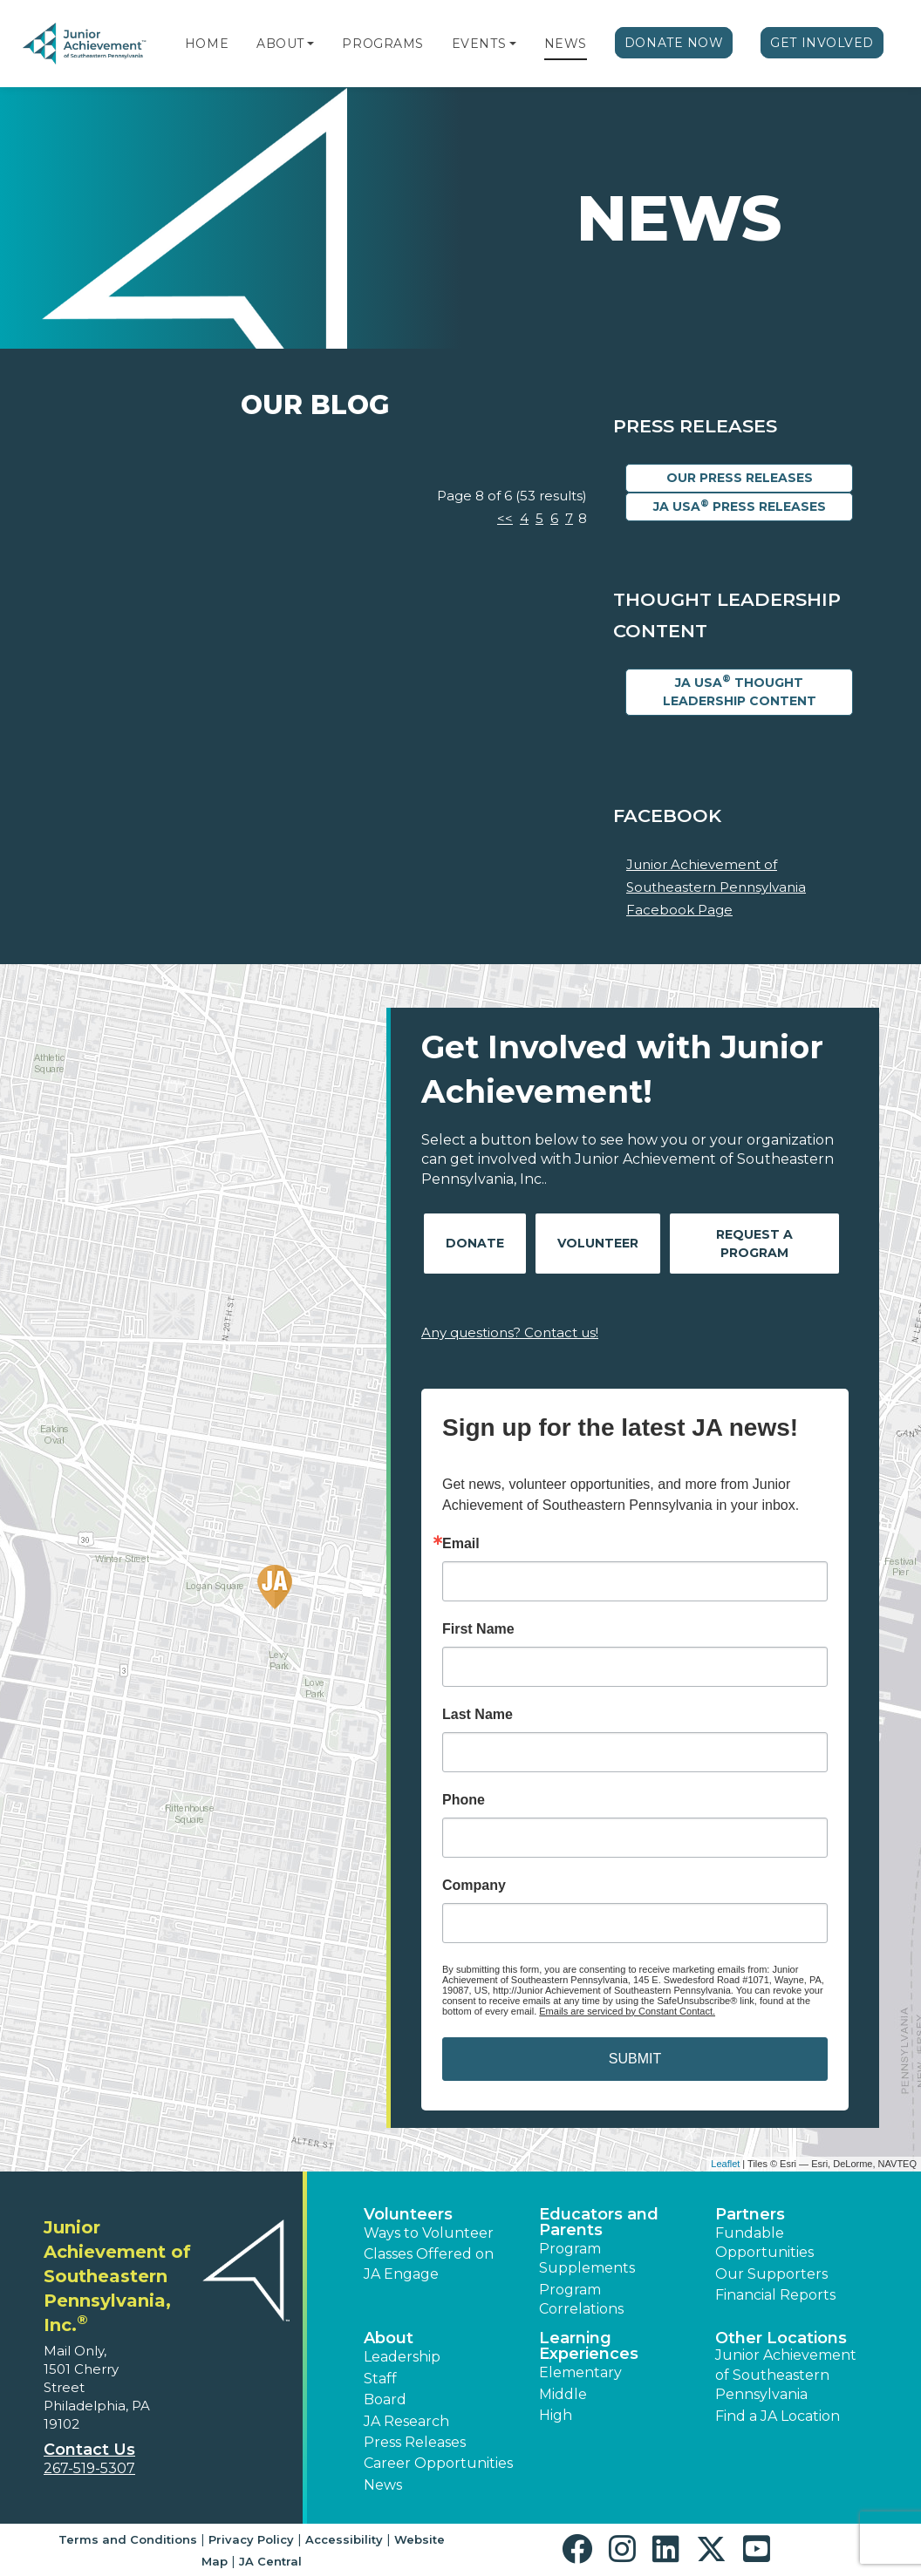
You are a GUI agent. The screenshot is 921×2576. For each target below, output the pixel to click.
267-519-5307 (89, 2468)
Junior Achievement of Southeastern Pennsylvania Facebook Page (716, 886)
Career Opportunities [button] (438, 2463)
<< (505, 518)
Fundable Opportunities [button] (764, 2242)
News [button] (383, 2485)
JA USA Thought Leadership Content (739, 690)
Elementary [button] (580, 2372)
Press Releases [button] (415, 2442)
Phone (463, 1800)
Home (207, 43)
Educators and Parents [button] (598, 2222)
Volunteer (597, 1243)
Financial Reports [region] (775, 2295)
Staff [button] (380, 2378)
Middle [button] (563, 2394)
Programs (382, 43)
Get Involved (822, 43)
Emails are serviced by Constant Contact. (627, 2011)
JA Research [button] (406, 2421)
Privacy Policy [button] (251, 2539)
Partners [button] (750, 2214)
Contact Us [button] (89, 2449)
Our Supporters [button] (771, 2274)
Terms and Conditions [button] (127, 2539)
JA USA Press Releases (739, 506)
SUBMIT (635, 2058)
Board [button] (385, 2399)
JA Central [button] (270, 2561)
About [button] (388, 2338)
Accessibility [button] (344, 2539)
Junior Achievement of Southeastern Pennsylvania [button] (785, 2375)
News (565, 43)
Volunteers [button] (408, 2214)
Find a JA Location (777, 2416)
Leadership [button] (402, 2356)
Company (474, 1886)
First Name (478, 1629)
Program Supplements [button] (587, 2258)
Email (461, 1544)
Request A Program (754, 1244)
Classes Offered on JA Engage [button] (429, 2263)
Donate (475, 1243)
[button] (310, 43)
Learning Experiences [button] (588, 2346)
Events (479, 43)
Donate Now (674, 43)
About (280, 43)
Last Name (477, 1715)
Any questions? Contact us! (509, 1332)
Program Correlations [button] (581, 2299)
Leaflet (725, 2163)
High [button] (555, 2415)
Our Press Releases (739, 478)
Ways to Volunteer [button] (429, 2233)
